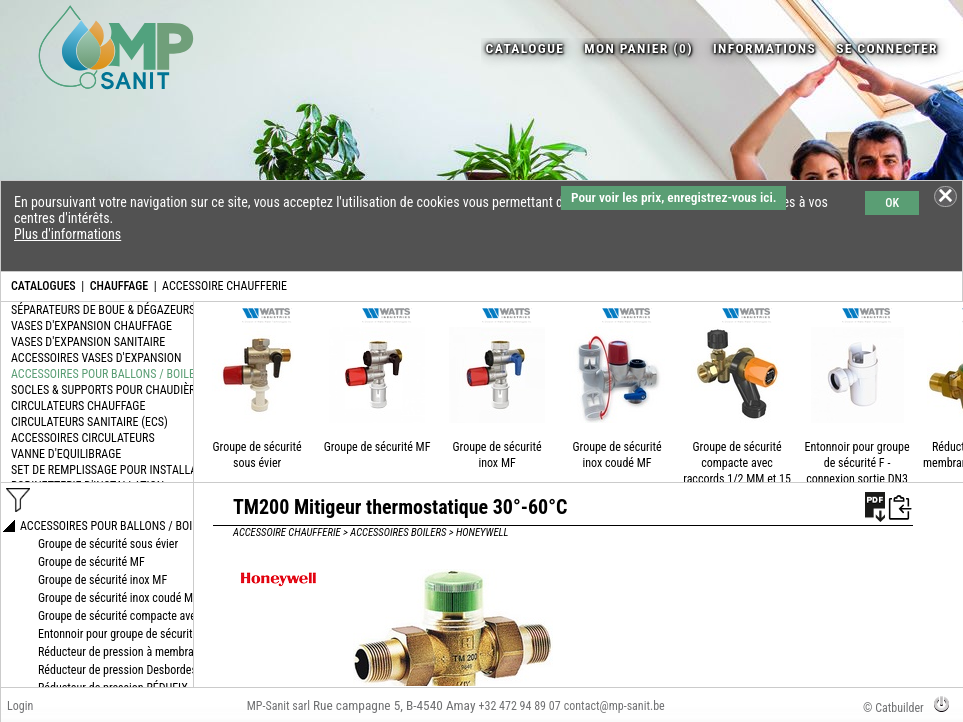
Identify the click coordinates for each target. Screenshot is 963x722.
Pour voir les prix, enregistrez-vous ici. (673, 197)
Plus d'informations (67, 234)
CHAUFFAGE (119, 286)
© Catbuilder (893, 708)
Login (20, 706)
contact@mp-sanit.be (614, 706)
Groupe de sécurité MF (377, 447)
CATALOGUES (43, 286)
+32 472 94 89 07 (520, 706)
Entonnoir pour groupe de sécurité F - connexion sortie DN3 (857, 463)
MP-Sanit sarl (278, 706)
